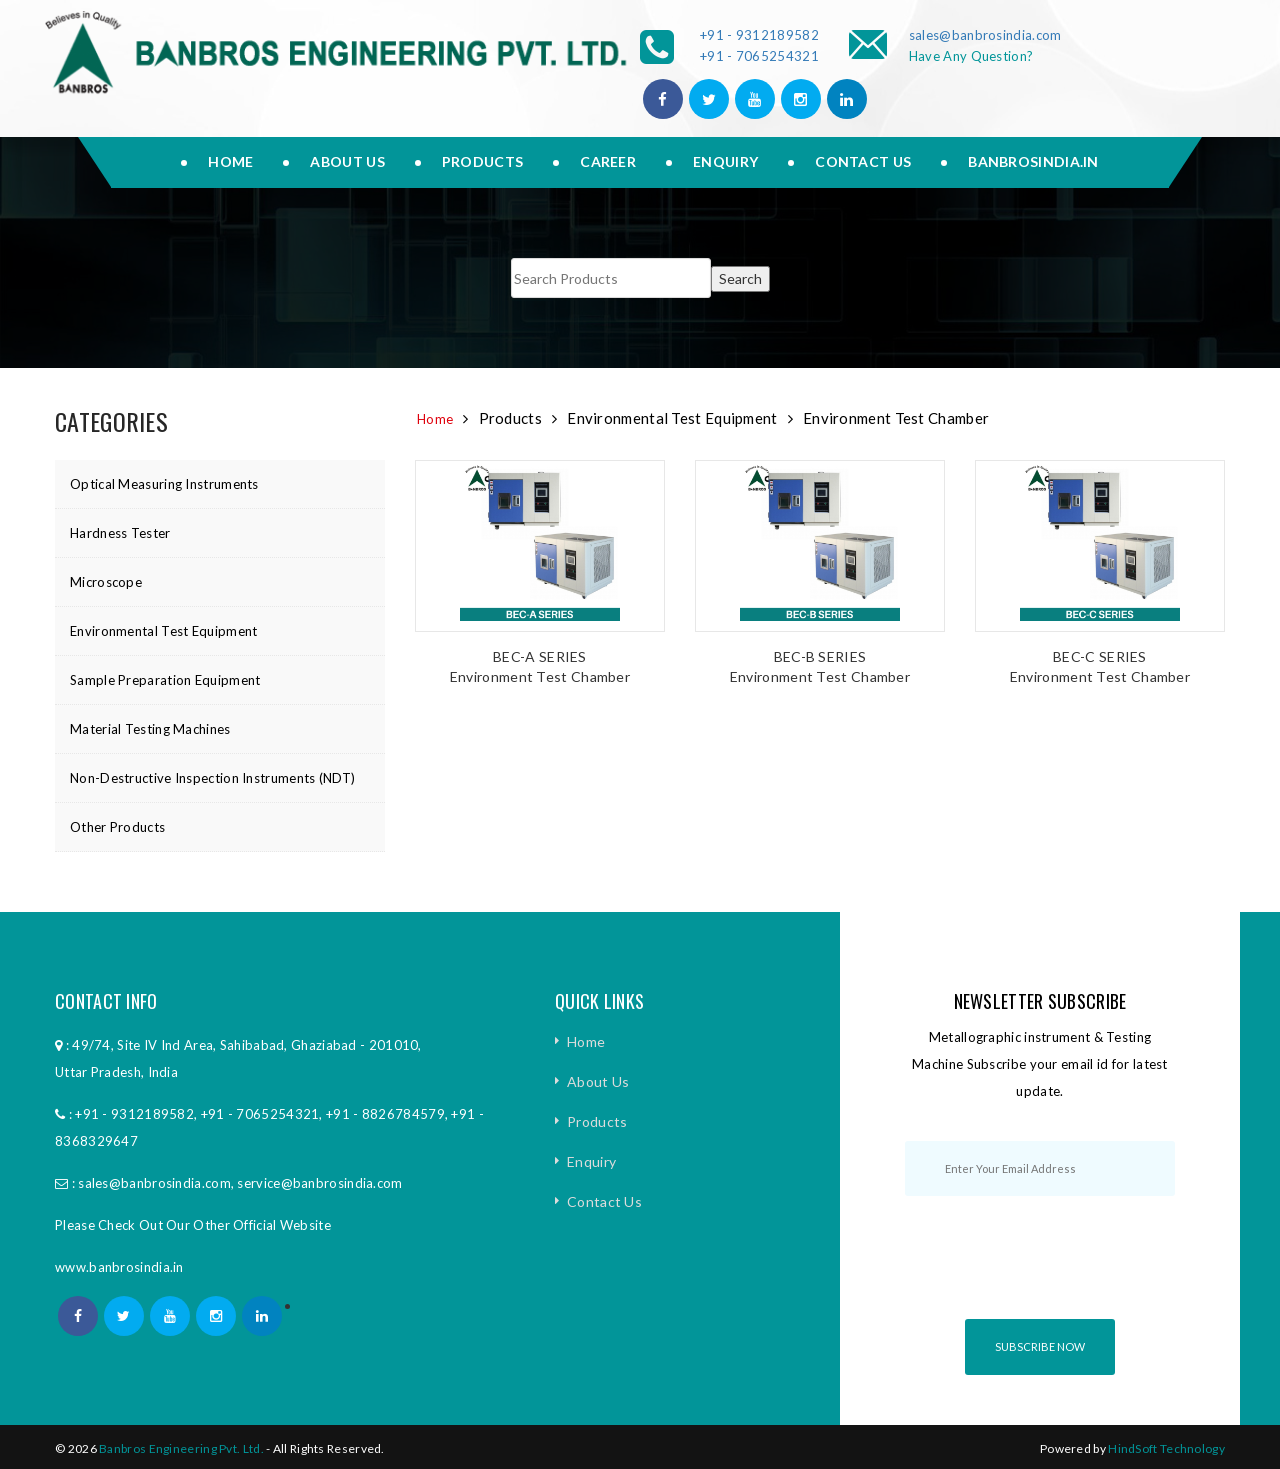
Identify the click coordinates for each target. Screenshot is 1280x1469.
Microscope (106, 582)
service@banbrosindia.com (319, 1183)
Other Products (117, 827)
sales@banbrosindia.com (985, 35)
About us (347, 161)
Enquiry (725, 161)
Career (608, 161)
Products (482, 161)
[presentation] (1057, 1275)
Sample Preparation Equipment (165, 680)
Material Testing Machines (150, 729)
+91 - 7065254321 (759, 56)
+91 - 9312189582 (759, 35)
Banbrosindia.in (1033, 161)
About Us (598, 1081)
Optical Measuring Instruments (164, 484)
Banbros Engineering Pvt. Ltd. (181, 1448)
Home (230, 161)
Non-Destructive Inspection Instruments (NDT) (212, 778)
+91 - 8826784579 (385, 1114)
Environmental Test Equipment (163, 631)
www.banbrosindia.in (119, 1267)
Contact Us (863, 161)
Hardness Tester (120, 533)
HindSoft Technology (1166, 1448)
